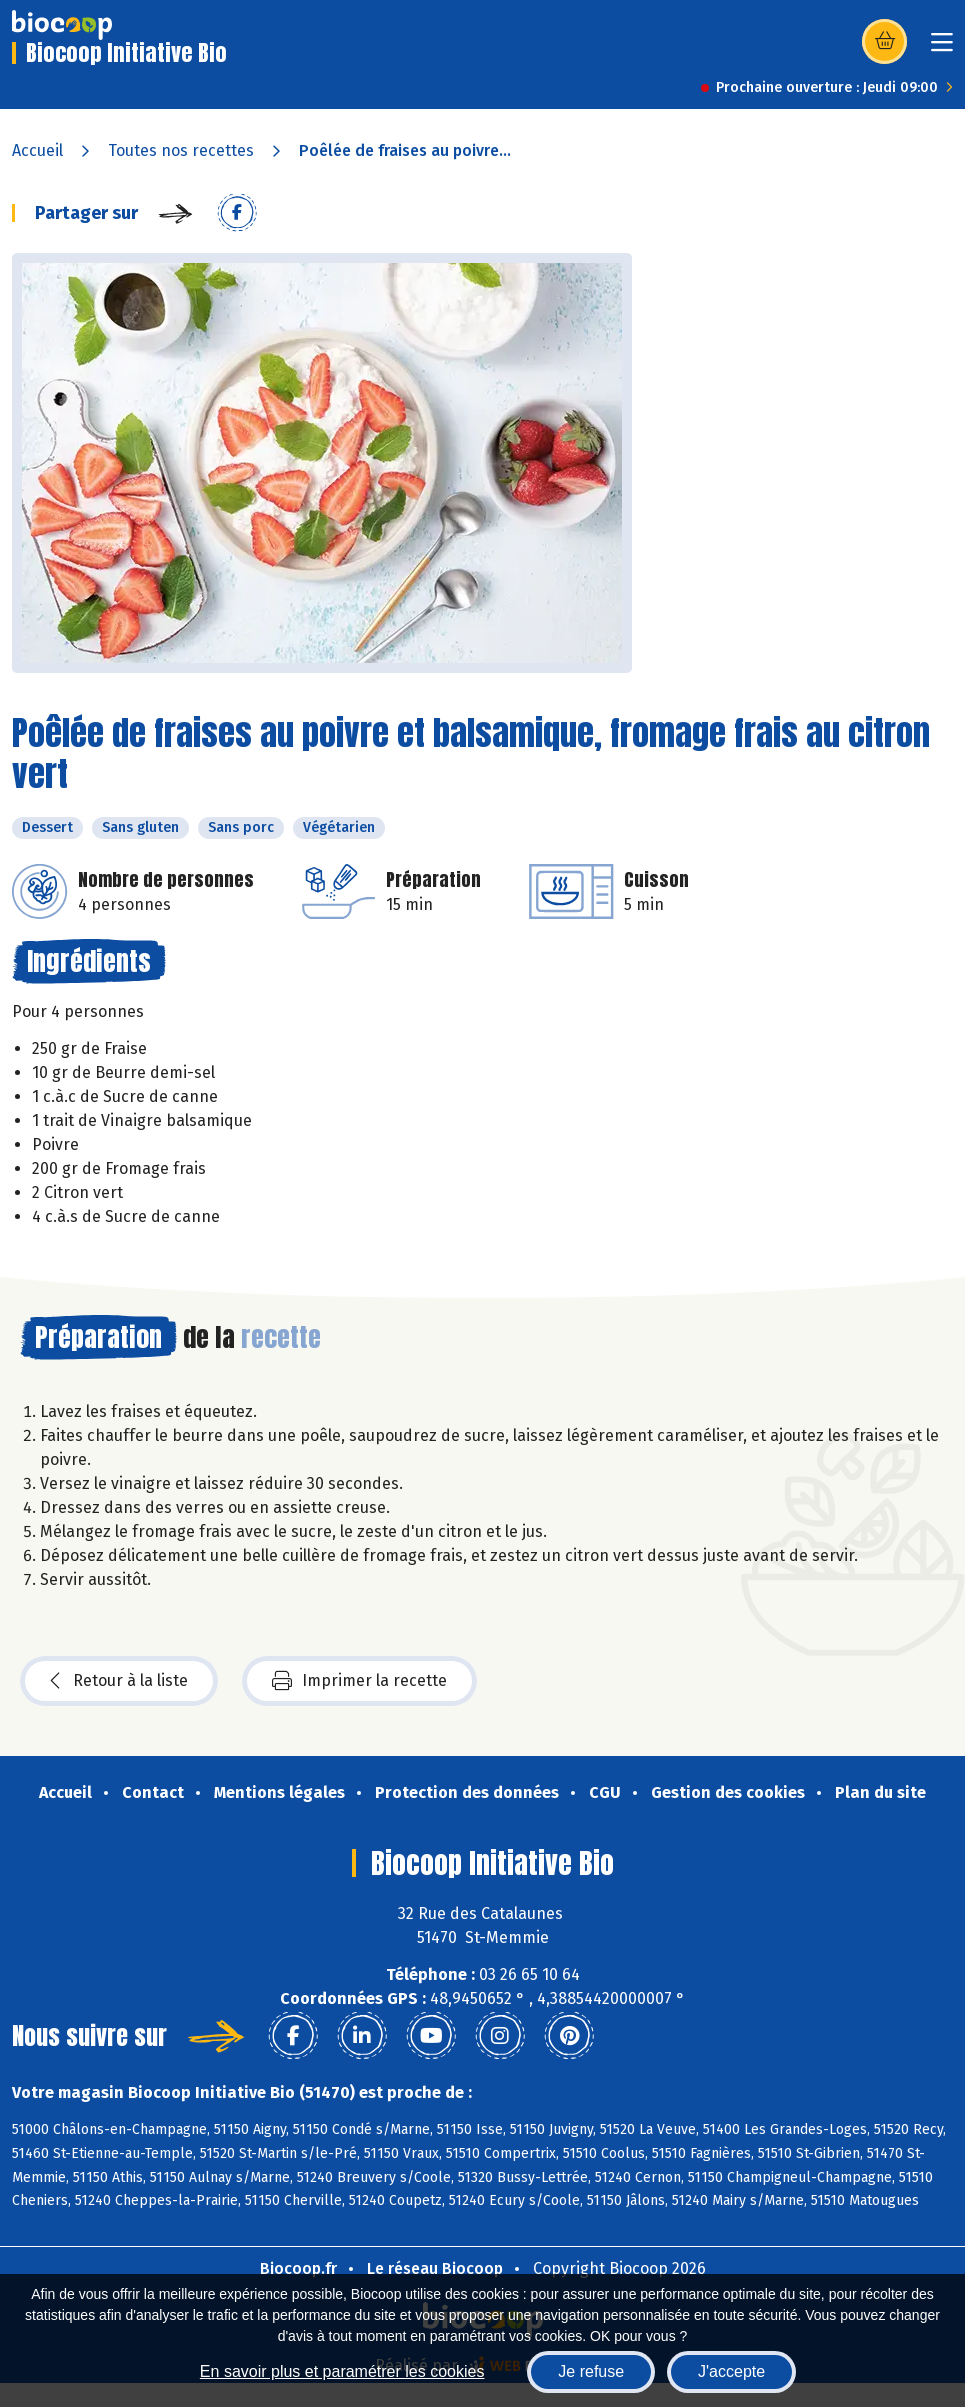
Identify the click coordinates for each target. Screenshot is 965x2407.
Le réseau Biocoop (435, 2268)
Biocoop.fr (298, 2268)
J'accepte (731, 2371)
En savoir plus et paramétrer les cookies (342, 2371)
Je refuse (591, 2371)
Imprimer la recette (359, 1681)
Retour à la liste (119, 1681)
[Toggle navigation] (942, 48)
